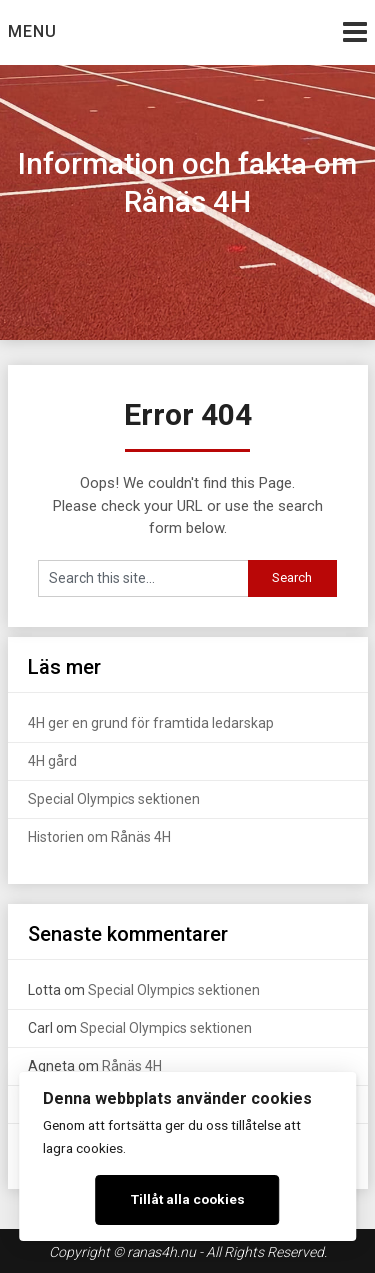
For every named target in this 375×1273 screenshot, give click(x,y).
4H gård (52, 761)
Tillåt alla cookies (188, 1199)
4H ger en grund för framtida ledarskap (151, 723)
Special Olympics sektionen (114, 799)
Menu (32, 31)
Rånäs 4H (132, 1066)
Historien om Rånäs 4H (99, 837)
